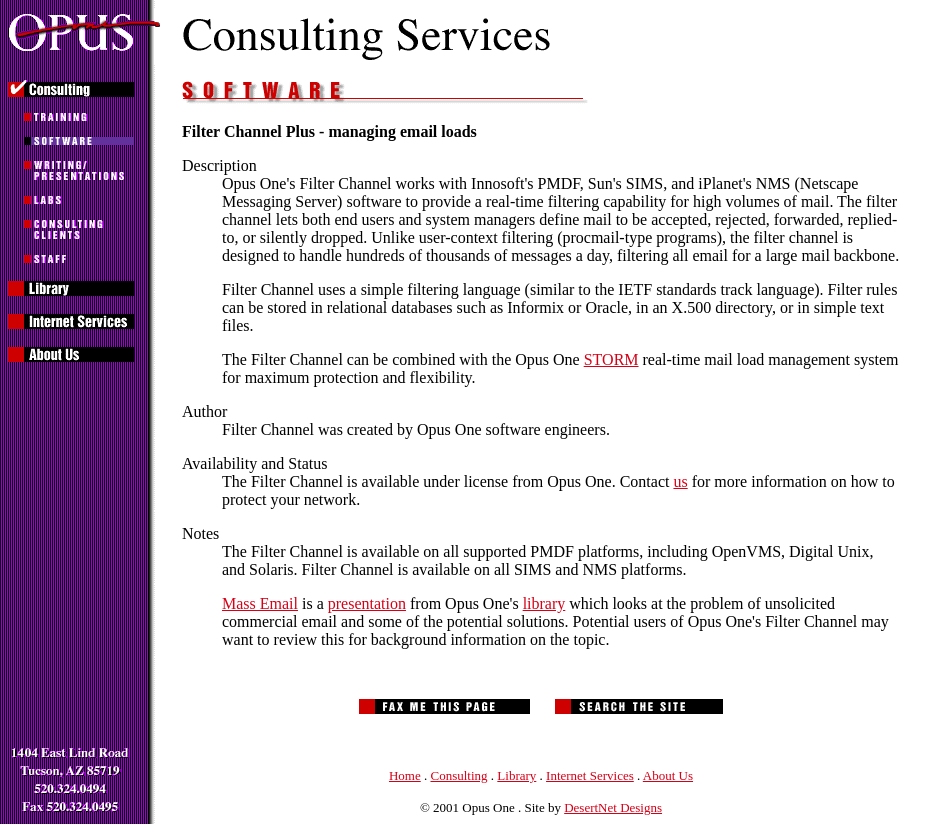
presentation (367, 603)
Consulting (459, 775)
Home (405, 775)
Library (516, 775)
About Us (668, 775)
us (680, 481)
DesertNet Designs (613, 807)
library (544, 603)
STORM (611, 359)
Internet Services (590, 775)
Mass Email (260, 603)
